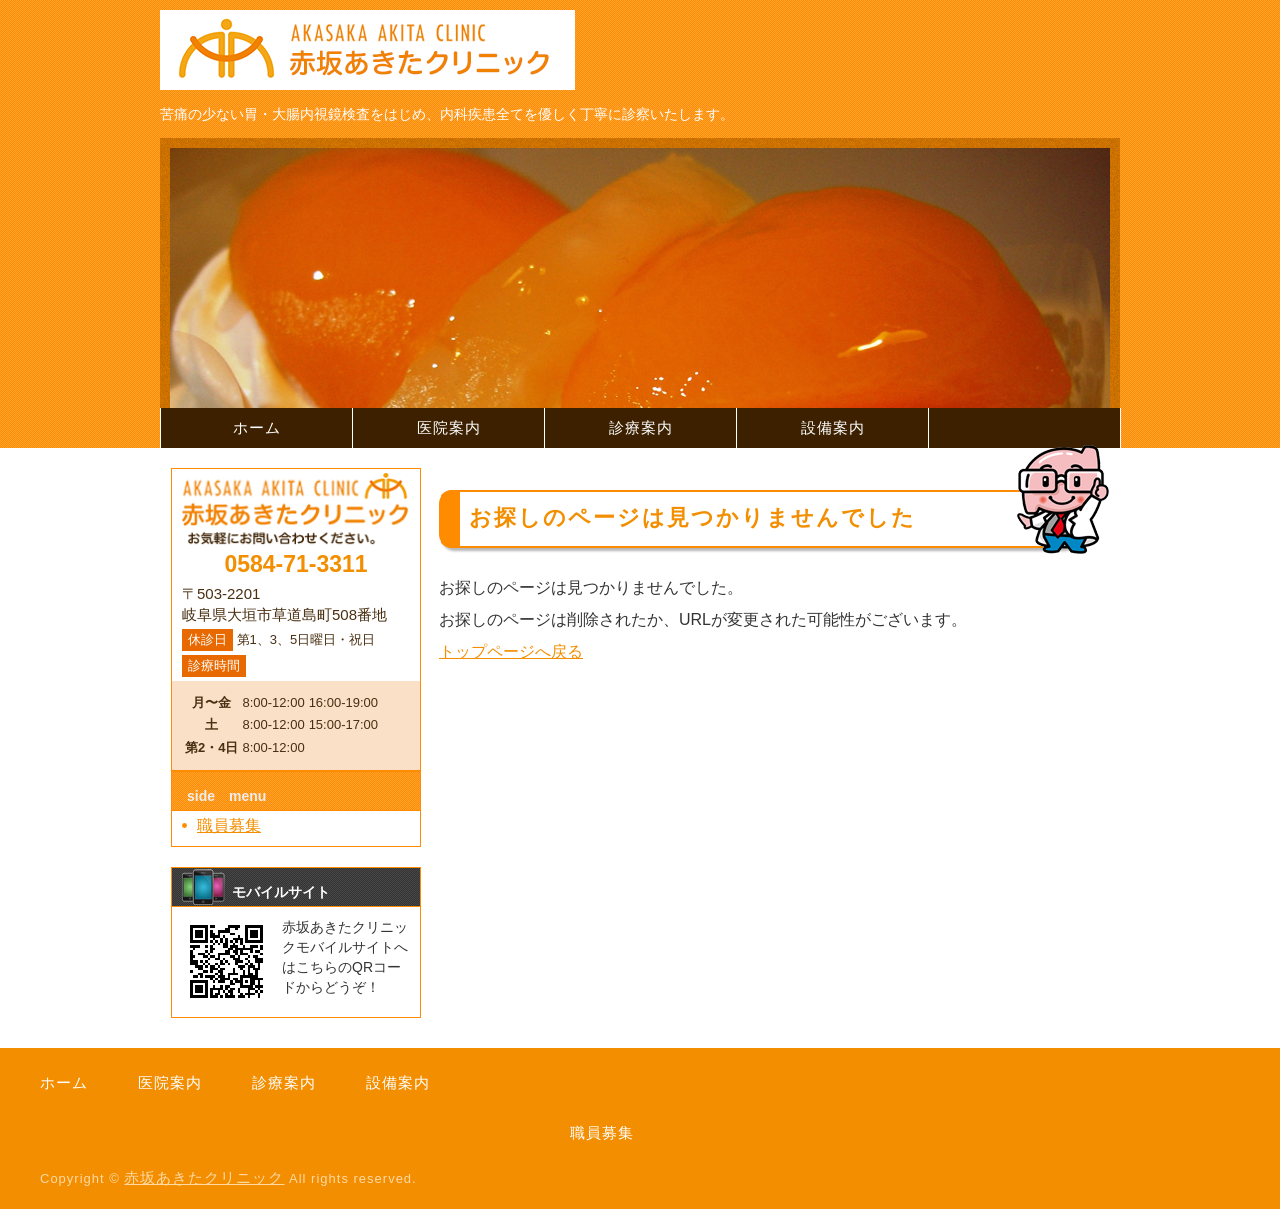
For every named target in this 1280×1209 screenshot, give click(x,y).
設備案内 (833, 427)
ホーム (257, 427)
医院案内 (449, 427)
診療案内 (641, 427)
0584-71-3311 (295, 564)
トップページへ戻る (511, 651)
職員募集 (229, 825)
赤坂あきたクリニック (204, 1177)
